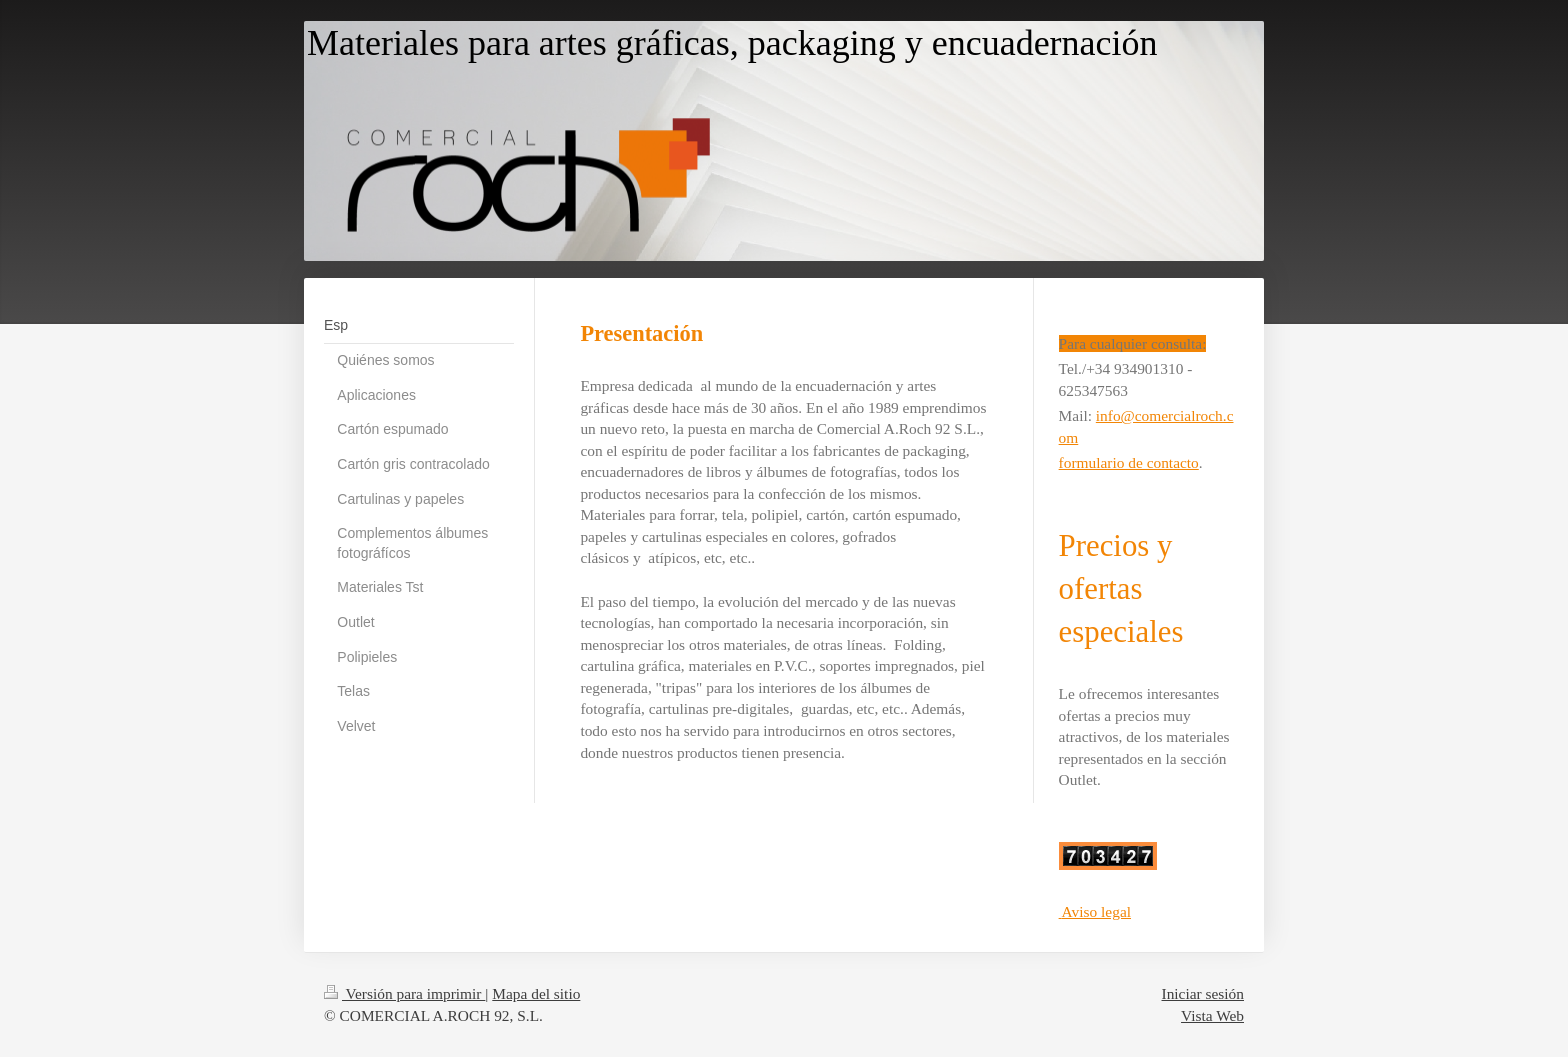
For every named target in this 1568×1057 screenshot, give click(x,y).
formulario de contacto (1129, 462)
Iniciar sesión (1203, 993)
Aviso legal (1096, 911)
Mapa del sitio (536, 993)
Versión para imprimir (404, 993)
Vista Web (1212, 1015)
